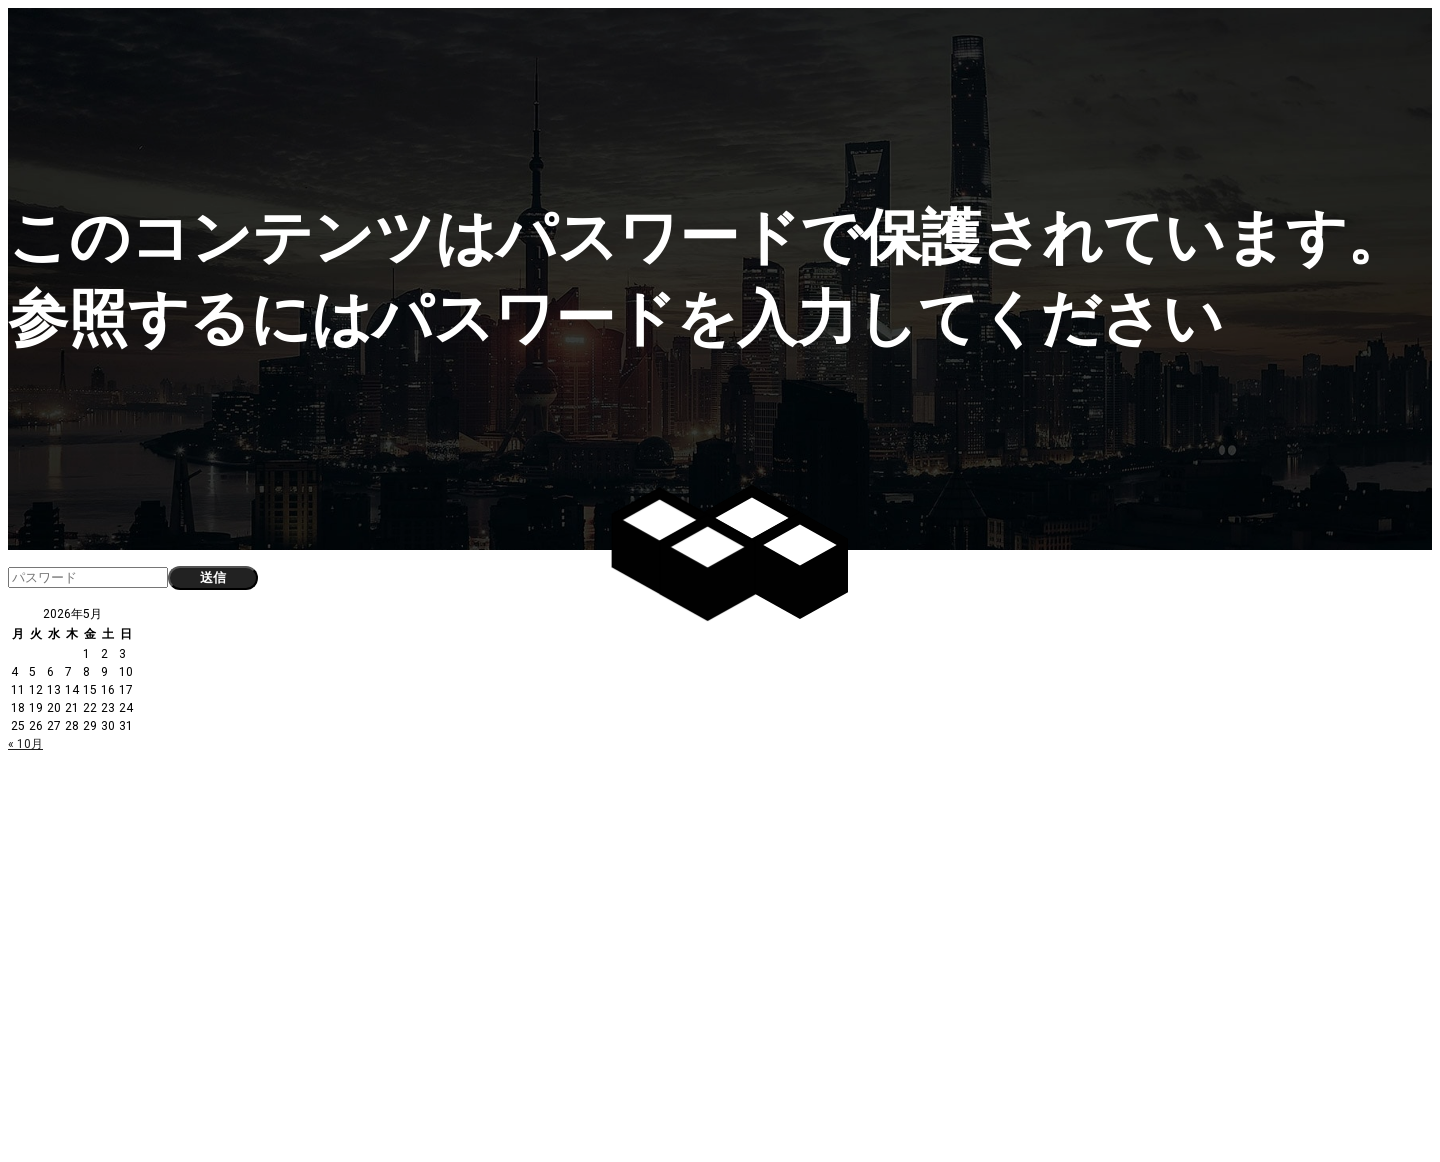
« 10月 (25, 744)
